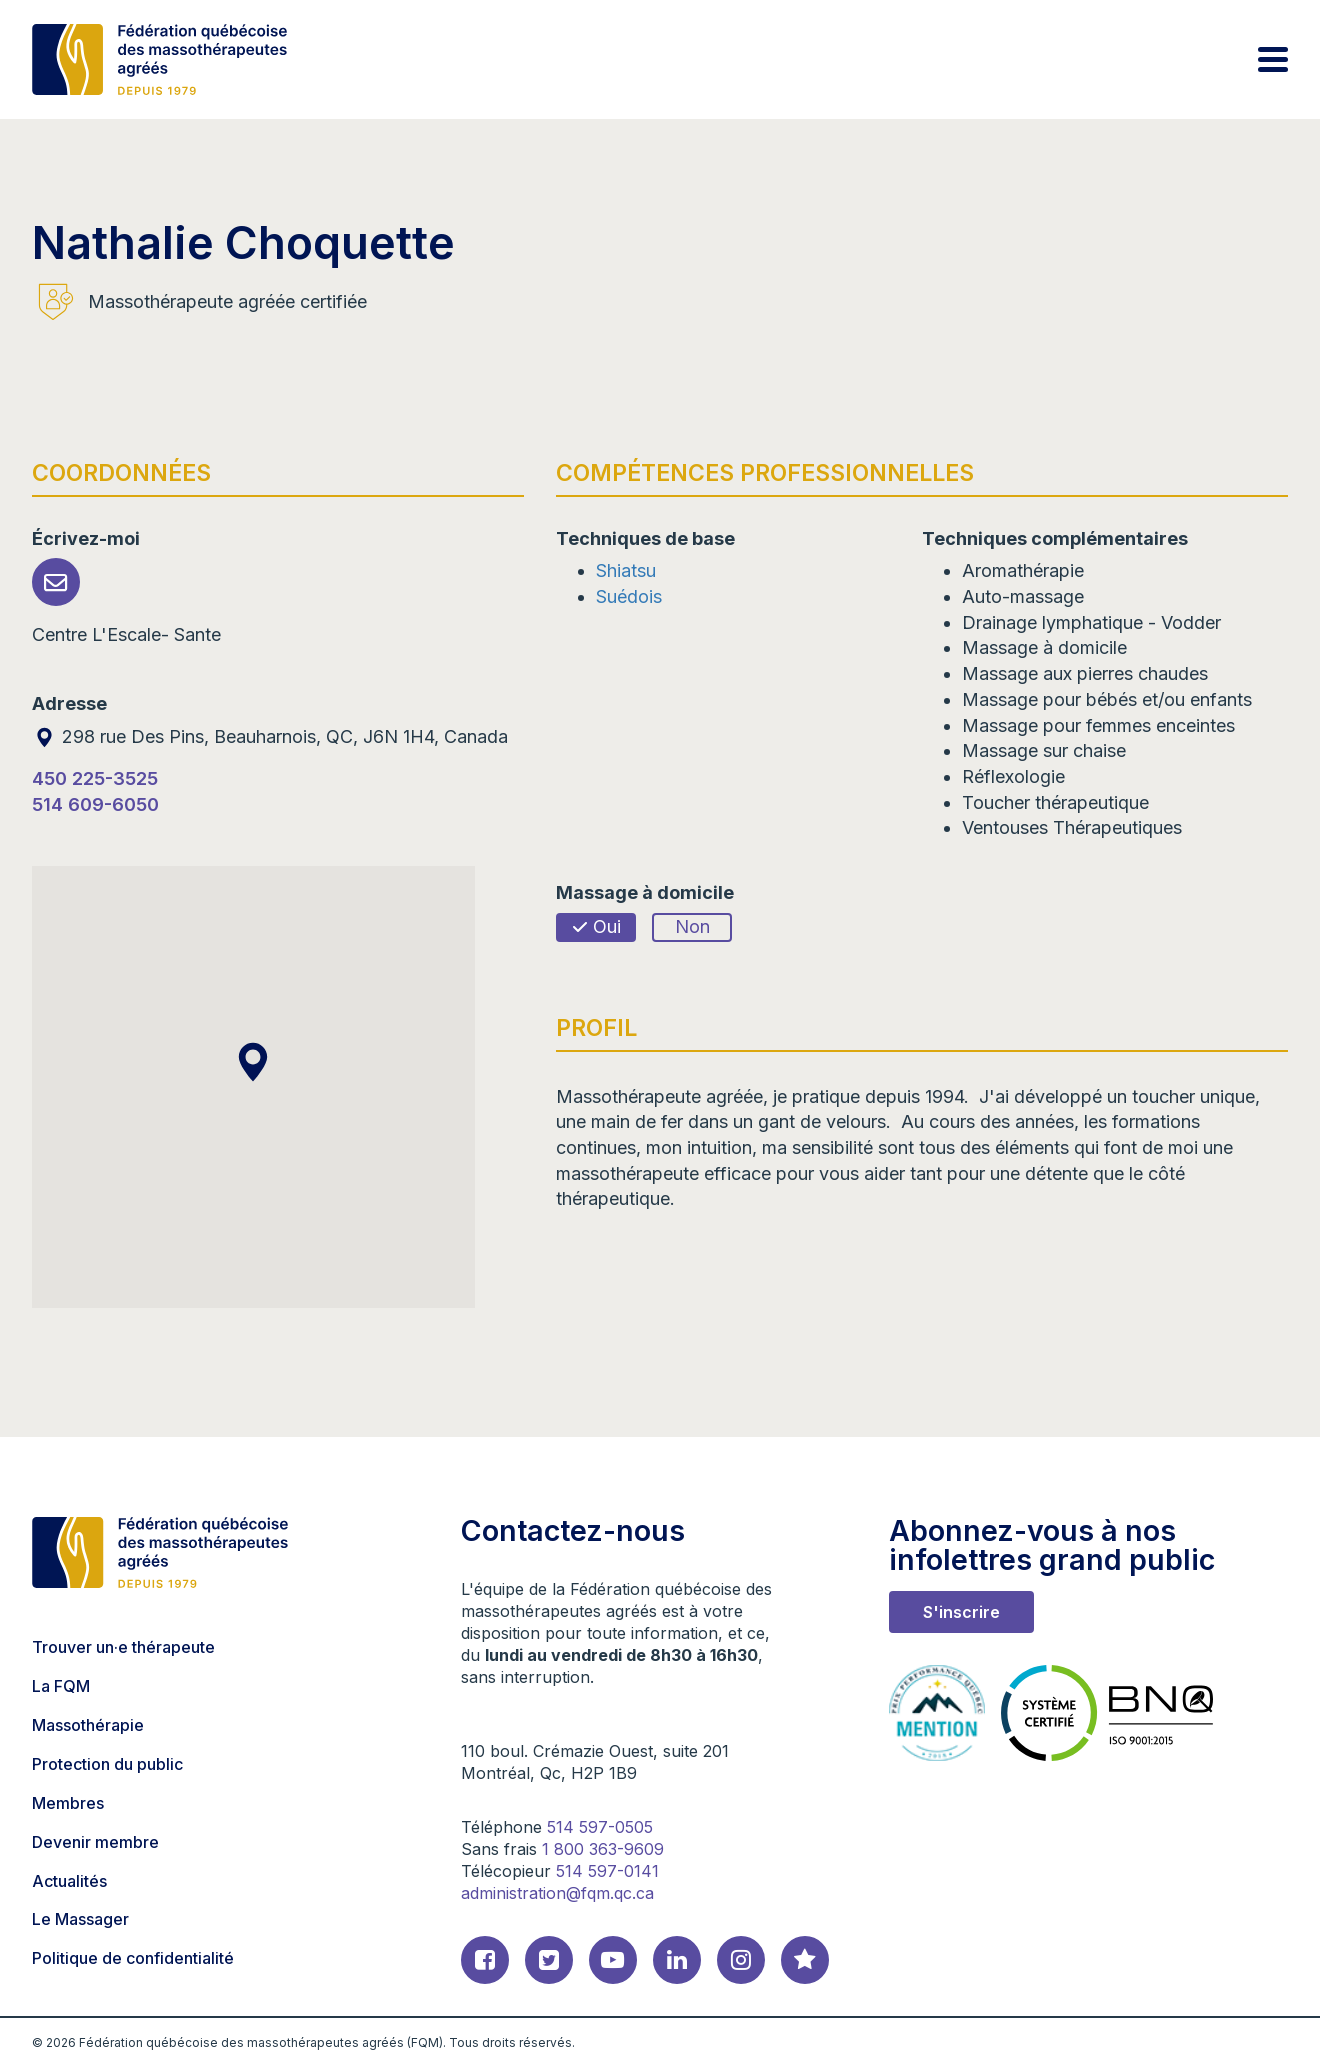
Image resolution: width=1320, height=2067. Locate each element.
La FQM (61, 1686)
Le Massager (80, 1919)
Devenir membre (95, 1842)
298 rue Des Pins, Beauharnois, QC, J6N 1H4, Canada (270, 736)
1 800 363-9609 (603, 1849)
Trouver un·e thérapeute (123, 1647)
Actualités (69, 1881)
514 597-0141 (607, 1871)
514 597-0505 (600, 1827)
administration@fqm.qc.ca (557, 1893)
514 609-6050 (95, 804)
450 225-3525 (95, 778)
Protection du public (107, 1764)
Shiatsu (626, 570)
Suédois (629, 596)
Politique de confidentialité (133, 1958)
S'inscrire (961, 1612)
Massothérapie (88, 1725)
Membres (68, 1803)
